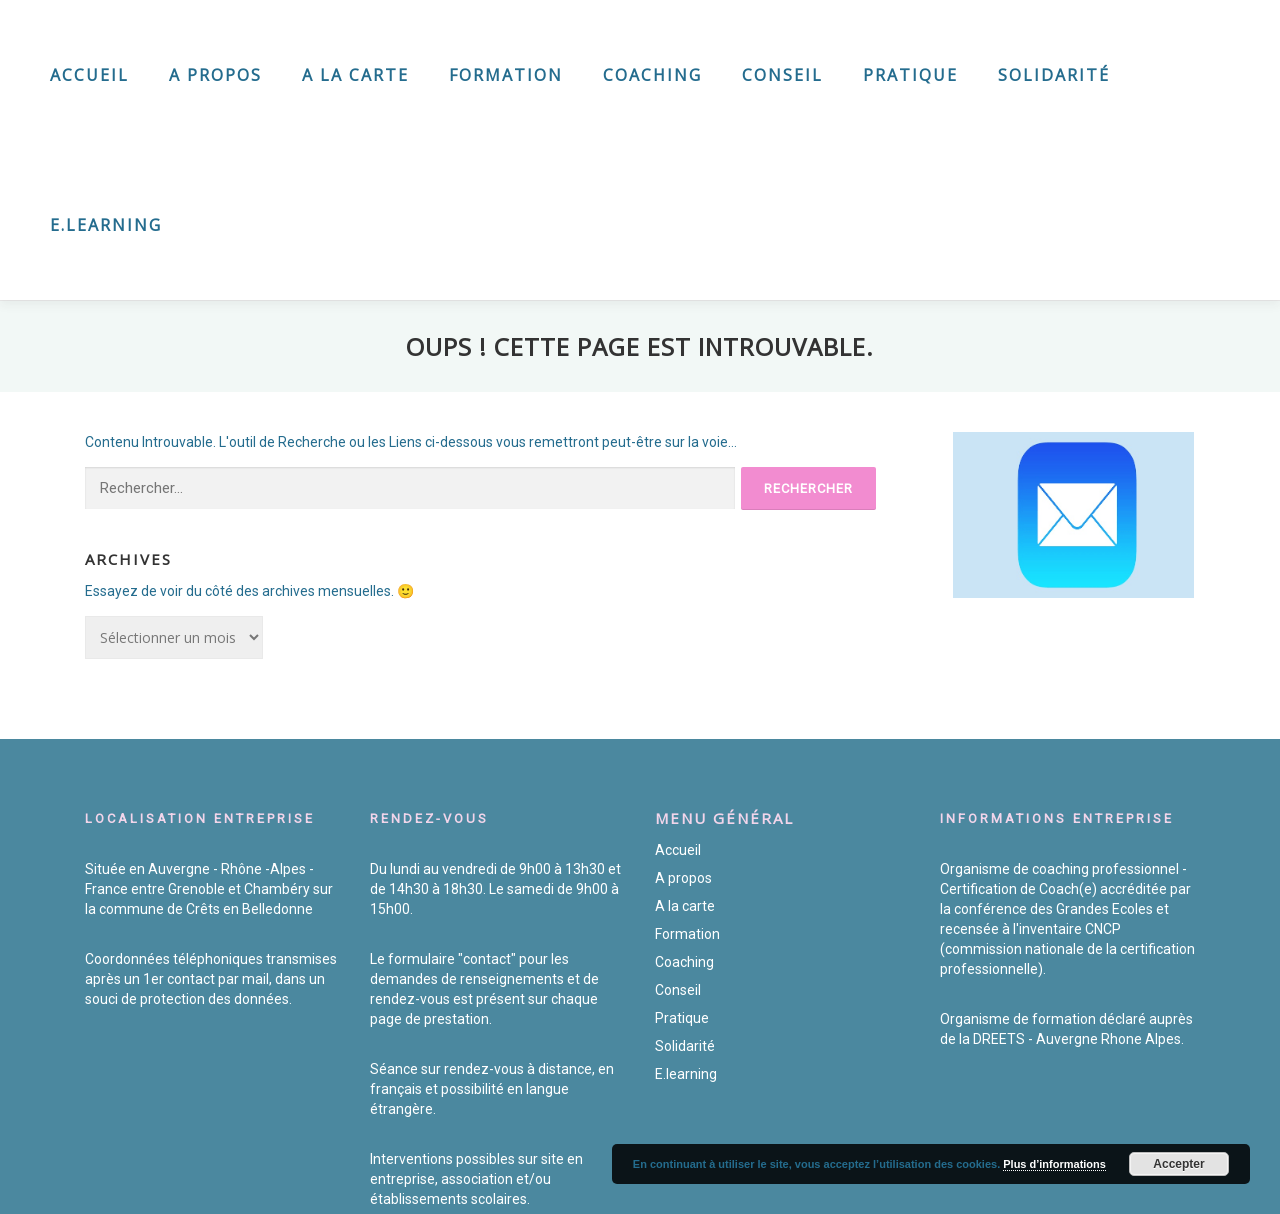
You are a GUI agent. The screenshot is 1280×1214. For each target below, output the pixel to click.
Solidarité (1054, 75)
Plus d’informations (1054, 1164)
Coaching (652, 75)
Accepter (1178, 1164)
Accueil (89, 75)
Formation (506, 75)
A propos (215, 75)
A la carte (355, 75)
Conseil (782, 75)
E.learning (106, 225)
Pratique (910, 75)
